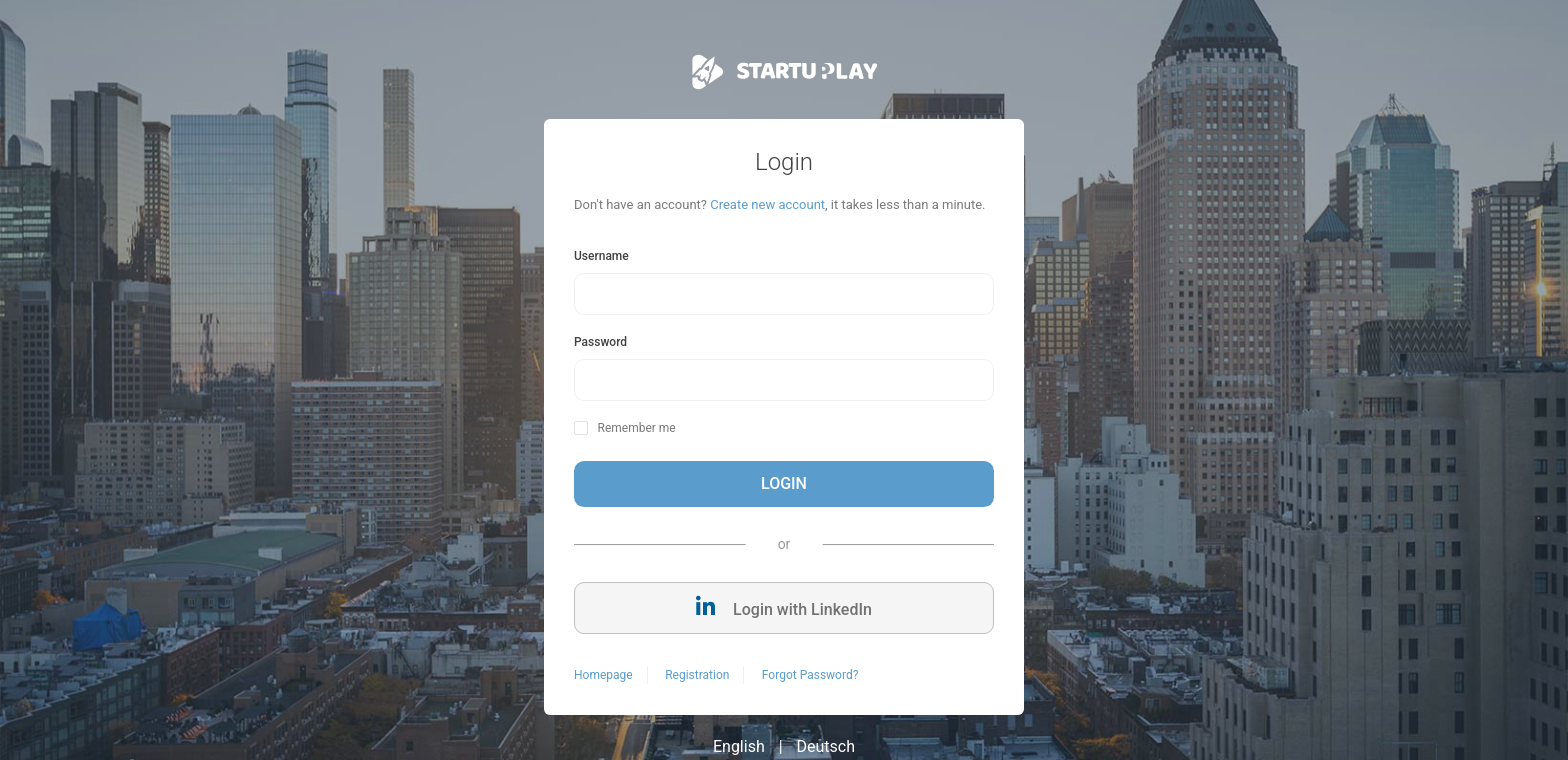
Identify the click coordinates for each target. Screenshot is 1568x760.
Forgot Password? (810, 675)
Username (601, 256)
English (739, 746)
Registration (697, 675)
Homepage (603, 675)
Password (600, 342)
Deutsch (826, 746)
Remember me (636, 428)
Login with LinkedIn (784, 607)
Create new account (767, 204)
